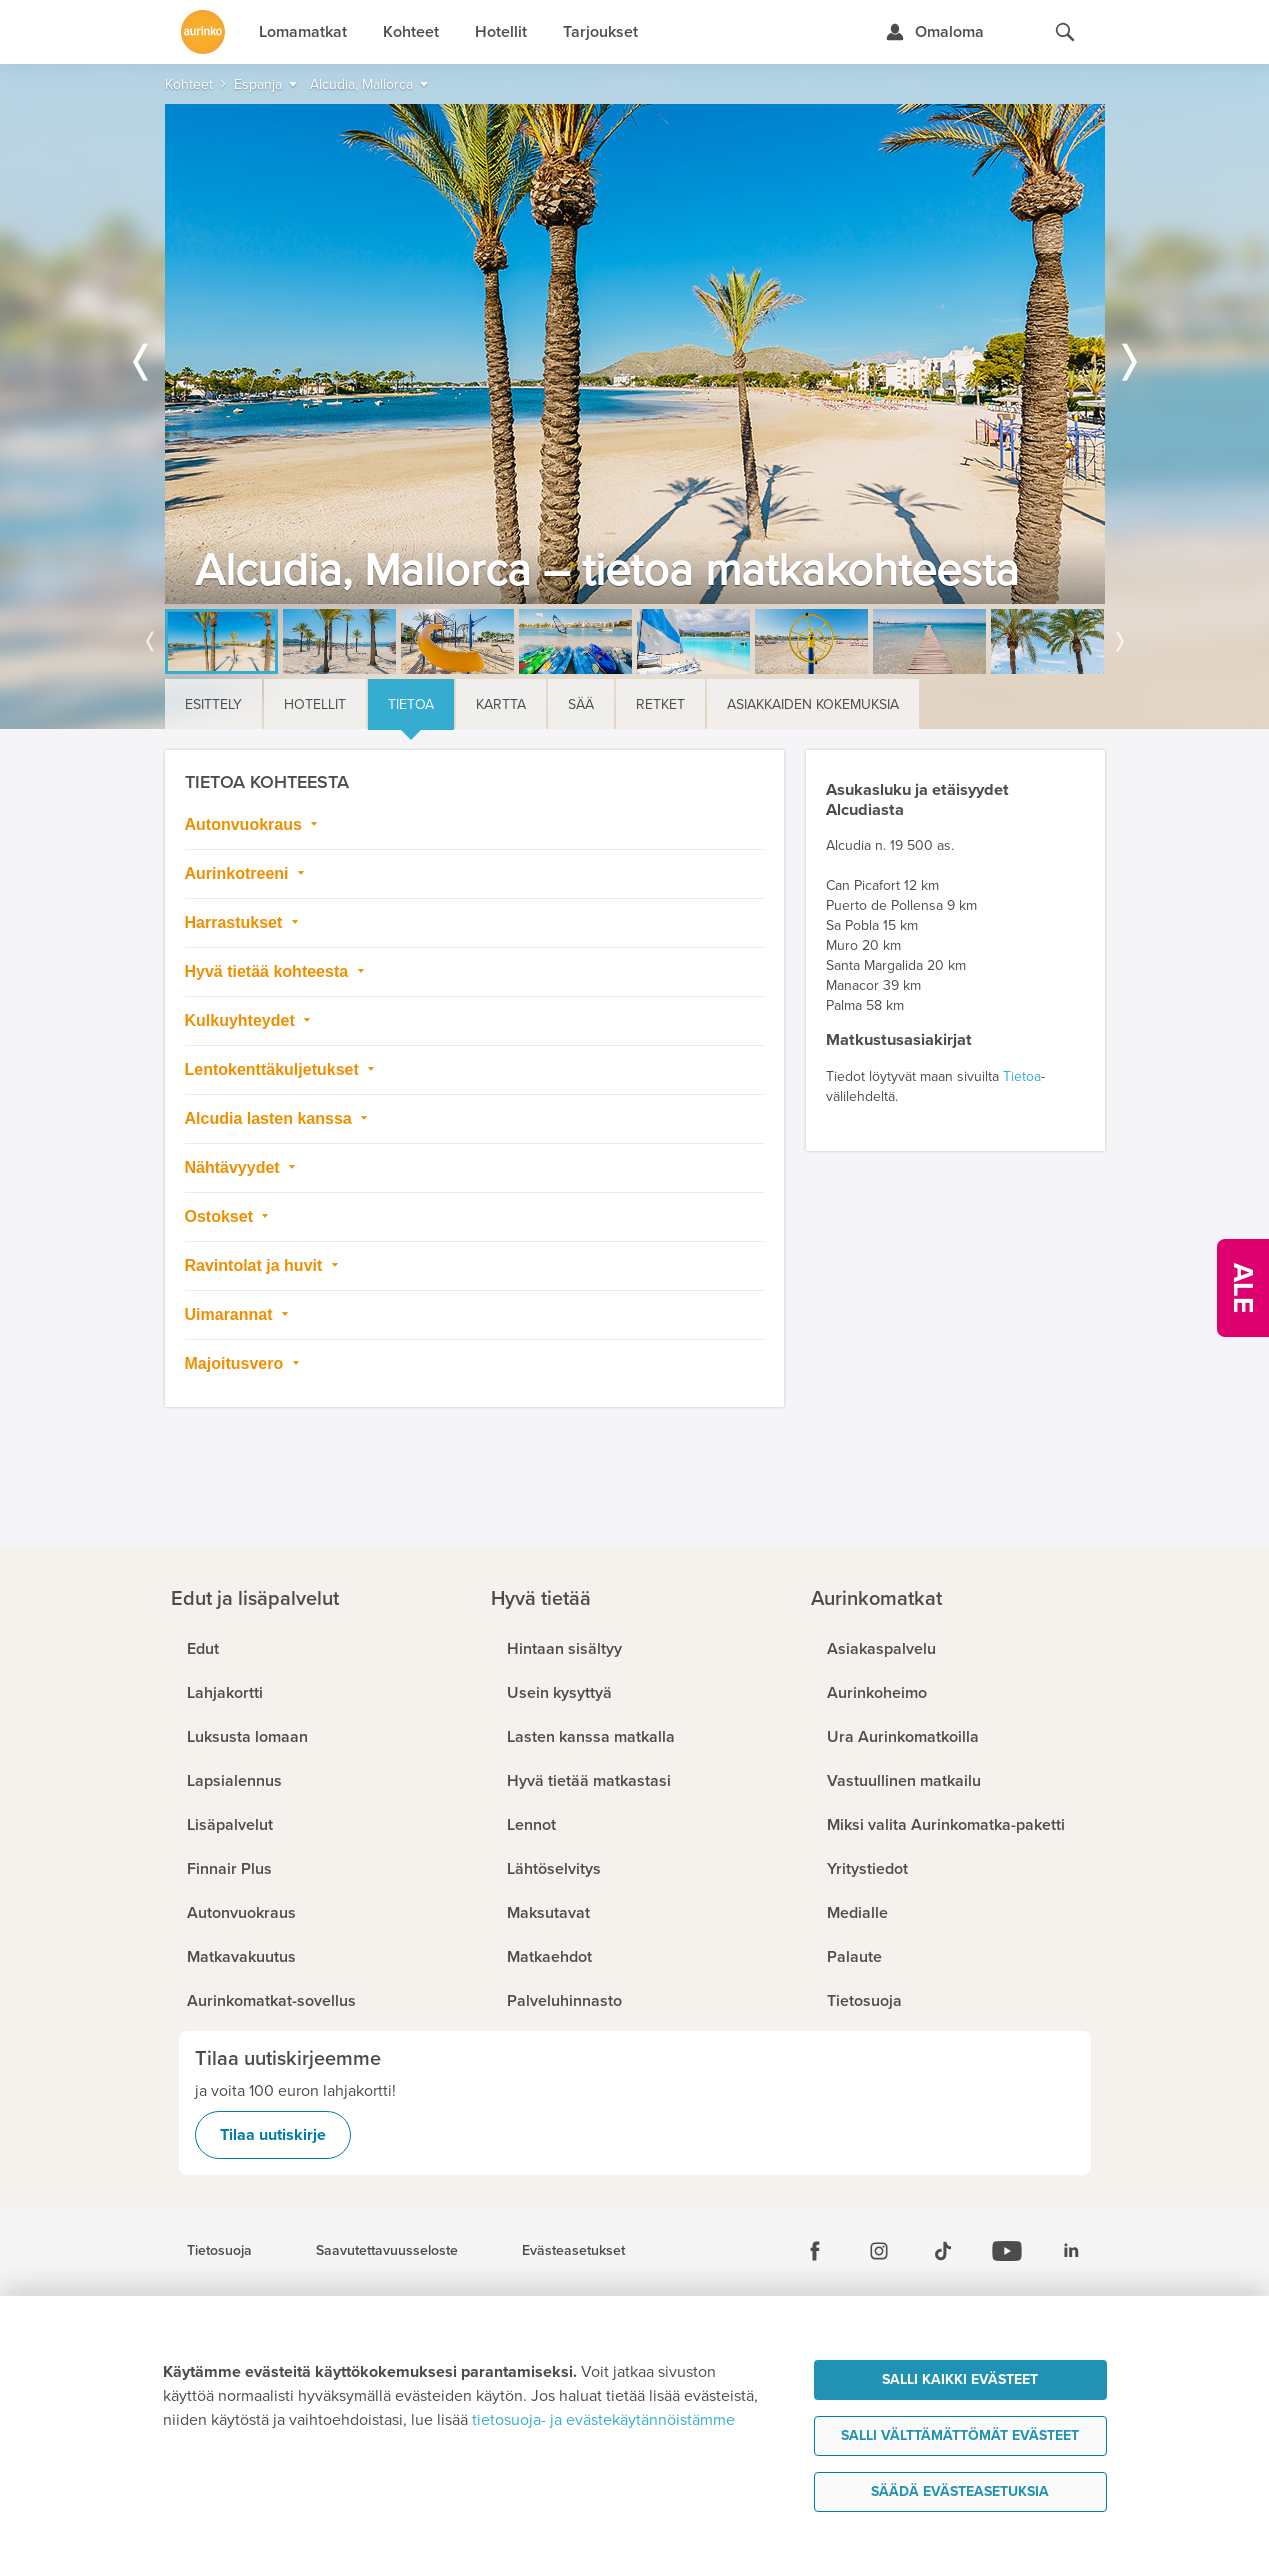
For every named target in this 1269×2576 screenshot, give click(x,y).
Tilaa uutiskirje (273, 2135)
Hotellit (315, 704)
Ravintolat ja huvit (256, 1265)
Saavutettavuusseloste (387, 2251)
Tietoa (411, 704)
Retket (660, 704)
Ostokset (221, 1216)
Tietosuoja (219, 2251)
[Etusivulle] (203, 32)
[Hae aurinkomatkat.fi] (1065, 32)
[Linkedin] (1071, 2251)
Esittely (213, 704)
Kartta (501, 704)
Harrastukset (236, 922)
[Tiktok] (943, 2251)
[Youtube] (1007, 2251)
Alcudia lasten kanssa (271, 1118)
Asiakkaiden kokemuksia (813, 704)
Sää (581, 704)
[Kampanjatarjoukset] (1243, 1288)
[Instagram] (879, 2251)
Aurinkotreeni (239, 873)
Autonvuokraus (246, 824)
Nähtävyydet (235, 1167)
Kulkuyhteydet (242, 1020)
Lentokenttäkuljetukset (274, 1069)
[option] (635, 354)
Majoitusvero (236, 1363)
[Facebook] (815, 2251)
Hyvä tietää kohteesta (269, 971)
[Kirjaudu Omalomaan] (934, 32)
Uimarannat (231, 1314)
